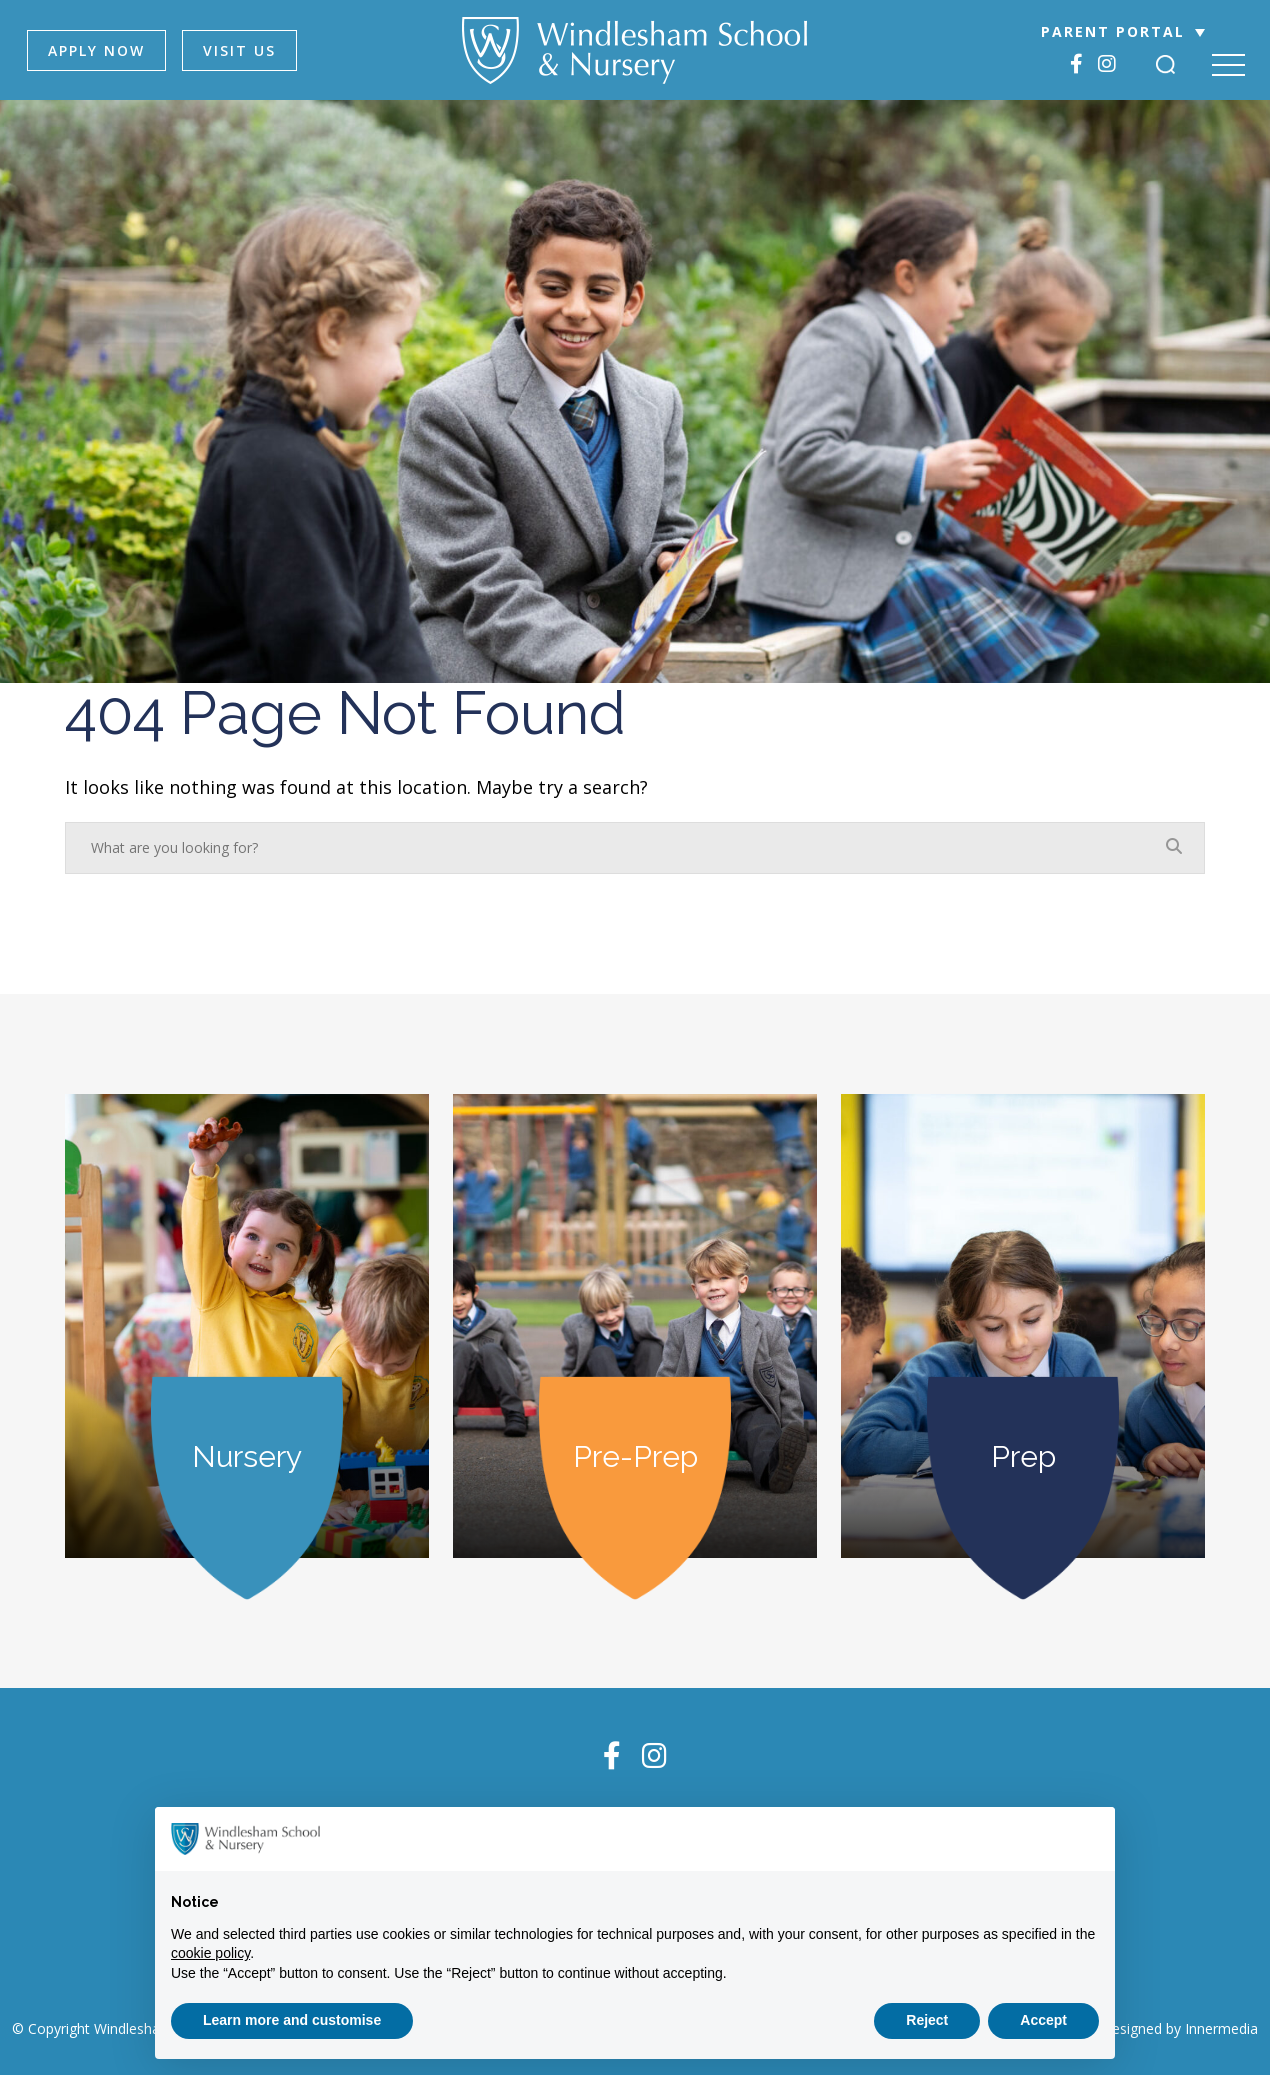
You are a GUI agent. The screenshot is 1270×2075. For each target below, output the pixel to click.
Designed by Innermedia (1179, 2028)
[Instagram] (1107, 63)
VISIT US (239, 50)
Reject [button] (927, 2020)
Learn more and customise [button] (292, 2020)
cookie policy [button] (210, 1953)
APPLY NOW (96, 50)
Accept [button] (1043, 2020)
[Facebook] (1076, 63)
